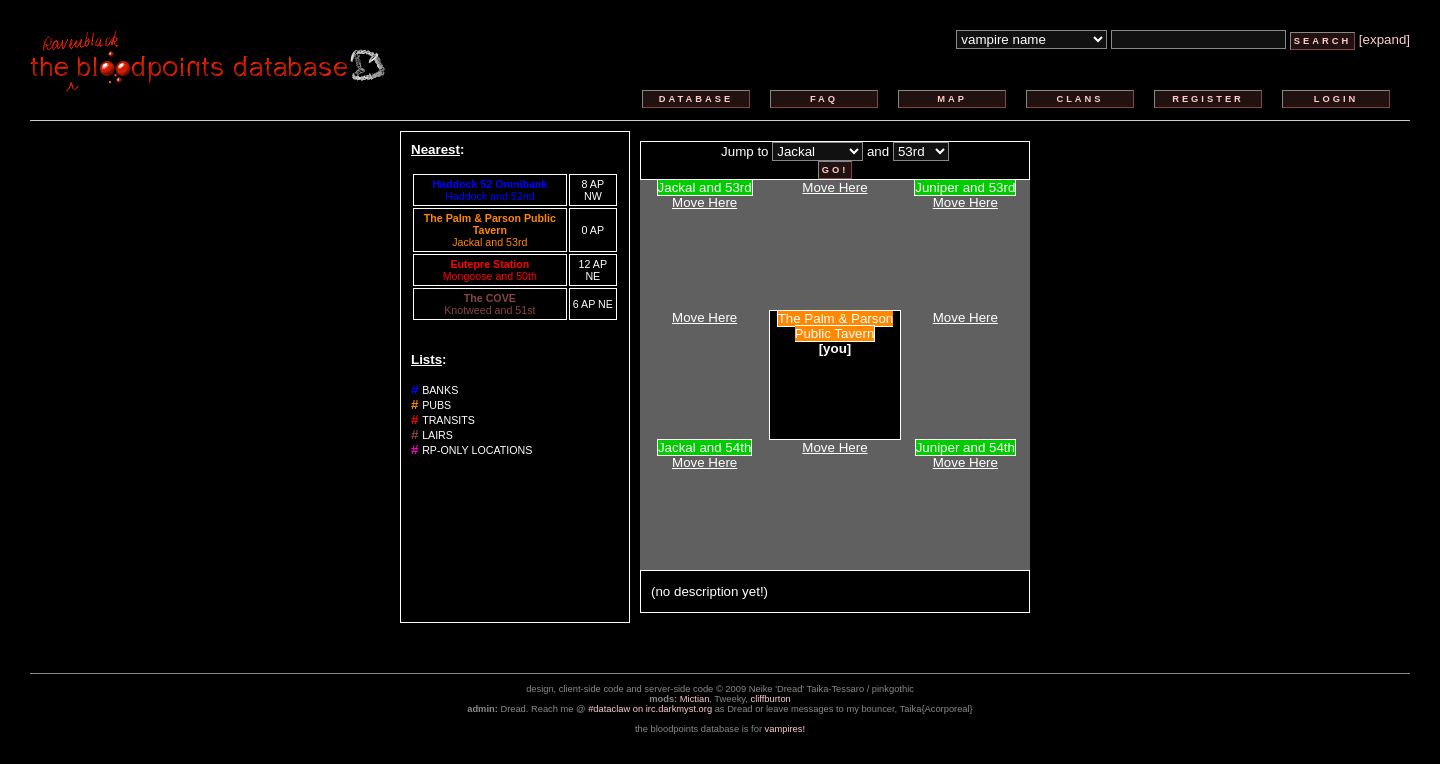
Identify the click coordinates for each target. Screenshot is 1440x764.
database (696, 99)
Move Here (704, 202)
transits (448, 420)
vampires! (785, 729)
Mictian (695, 699)
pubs (436, 405)
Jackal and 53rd (489, 242)
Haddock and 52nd (489, 196)
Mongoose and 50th (490, 276)
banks (440, 390)
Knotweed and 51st (489, 310)
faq (824, 99)
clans (1079, 99)
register (1208, 99)
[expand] (1384, 39)
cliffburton (771, 699)
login (1336, 99)
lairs (437, 435)
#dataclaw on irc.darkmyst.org (650, 709)
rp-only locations (477, 450)
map (952, 99)
